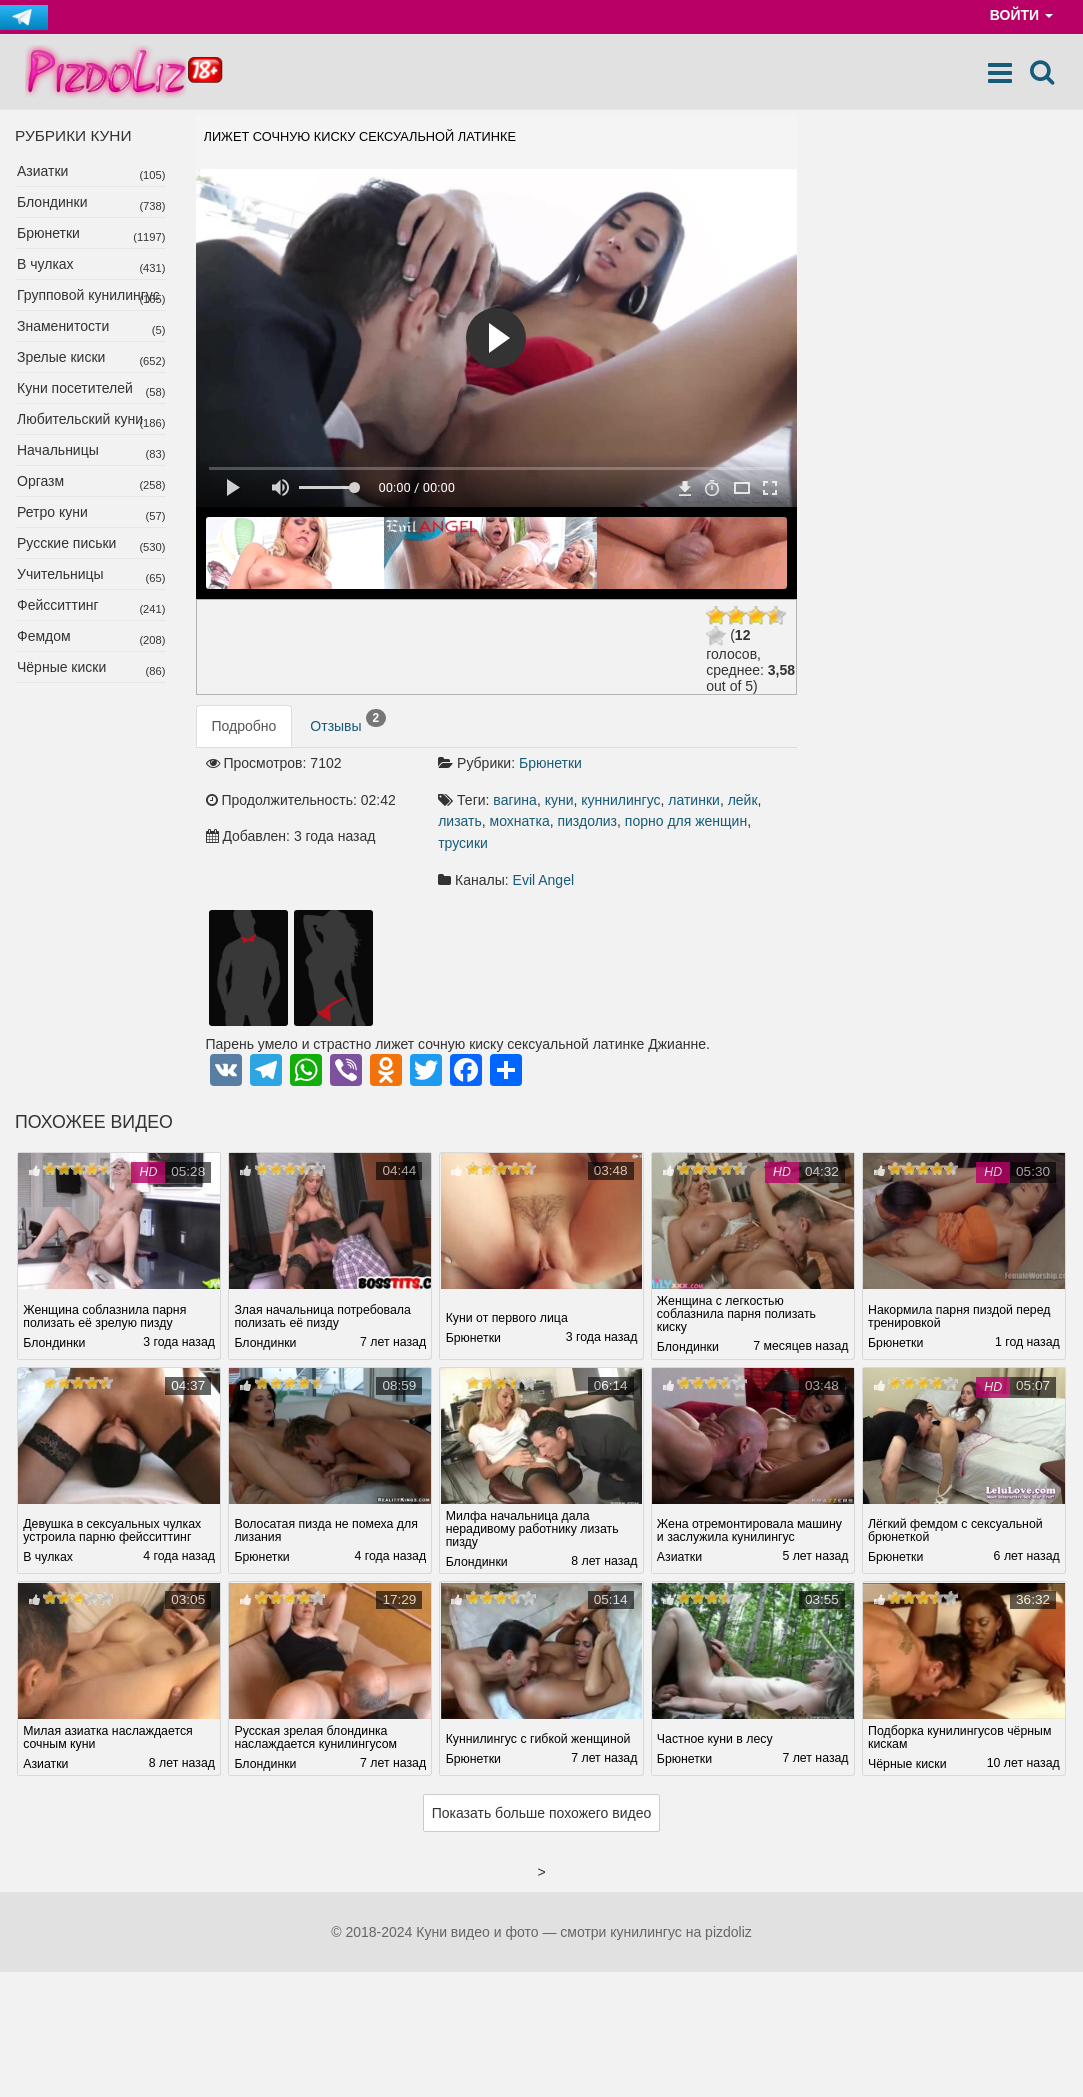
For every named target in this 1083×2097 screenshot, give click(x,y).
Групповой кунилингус (88, 295)
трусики (463, 843)
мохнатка (520, 821)
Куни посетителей (75, 388)
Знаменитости (63, 326)
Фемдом (44, 636)
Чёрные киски (61, 667)
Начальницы (58, 450)
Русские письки (66, 543)
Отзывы (348, 722)
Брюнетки (48, 233)
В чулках (45, 264)
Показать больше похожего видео (542, 1813)
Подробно (244, 726)
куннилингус (620, 800)
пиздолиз (587, 821)
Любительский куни (80, 419)
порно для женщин (686, 821)
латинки (694, 800)
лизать (460, 821)
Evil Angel (543, 880)
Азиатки (42, 171)
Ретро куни (52, 512)
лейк (743, 800)
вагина (515, 800)
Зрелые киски (61, 357)
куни (559, 800)
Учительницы (60, 574)
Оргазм (40, 481)
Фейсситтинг (58, 605)
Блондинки (52, 202)
